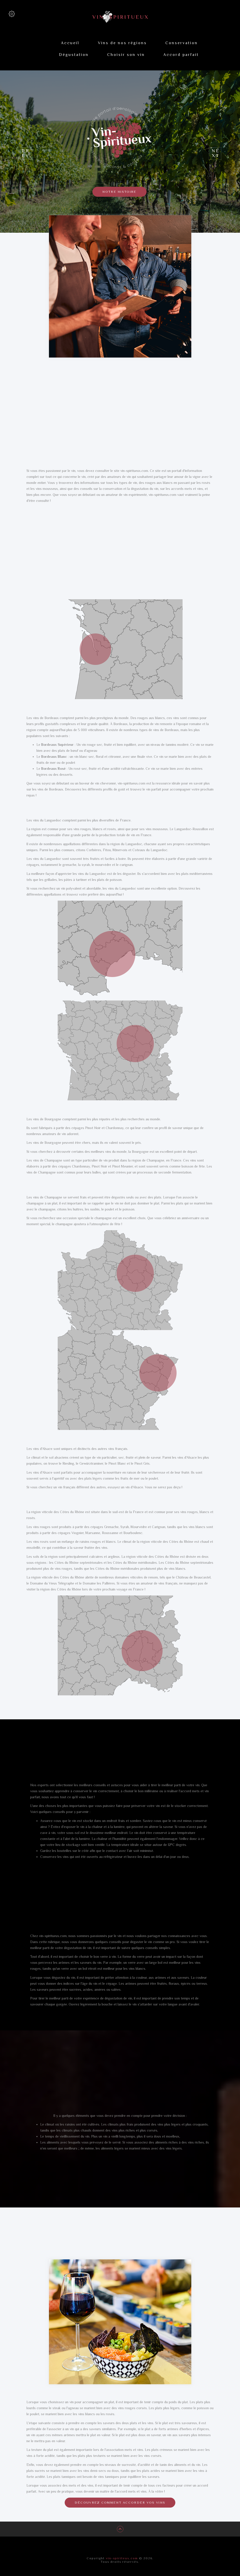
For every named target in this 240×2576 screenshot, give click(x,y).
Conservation (181, 43)
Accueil (70, 43)
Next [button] (215, 153)
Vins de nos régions (122, 43)
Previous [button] (25, 153)
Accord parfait (181, 54)
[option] (120, 151)
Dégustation (74, 54)
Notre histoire (119, 192)
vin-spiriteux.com (122, 2558)
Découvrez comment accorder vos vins (120, 2502)
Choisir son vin (126, 54)
